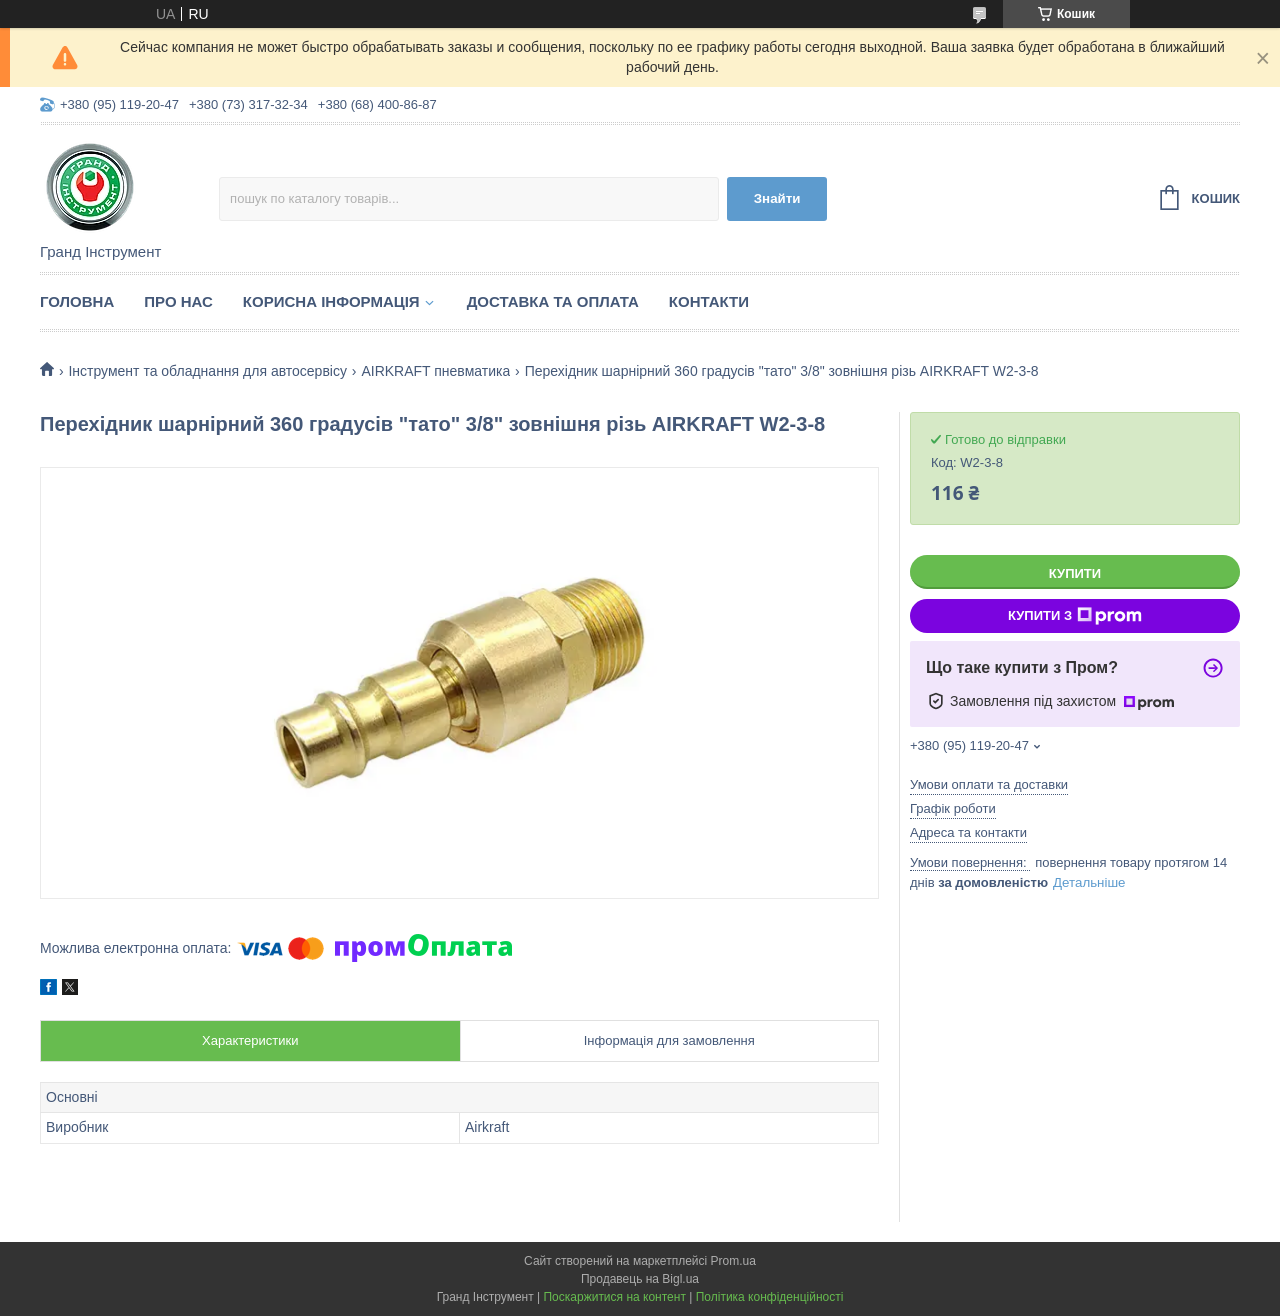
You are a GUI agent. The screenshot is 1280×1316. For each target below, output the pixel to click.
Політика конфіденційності (770, 1297)
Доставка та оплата (553, 301)
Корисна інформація (331, 301)
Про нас (178, 301)
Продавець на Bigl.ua (640, 1279)
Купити (1075, 573)
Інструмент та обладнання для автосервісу (207, 371)
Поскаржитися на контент (614, 1297)
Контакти (709, 301)
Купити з (1075, 616)
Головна (77, 301)
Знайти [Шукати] (777, 198)
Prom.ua (733, 1261)
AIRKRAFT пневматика (435, 371)
